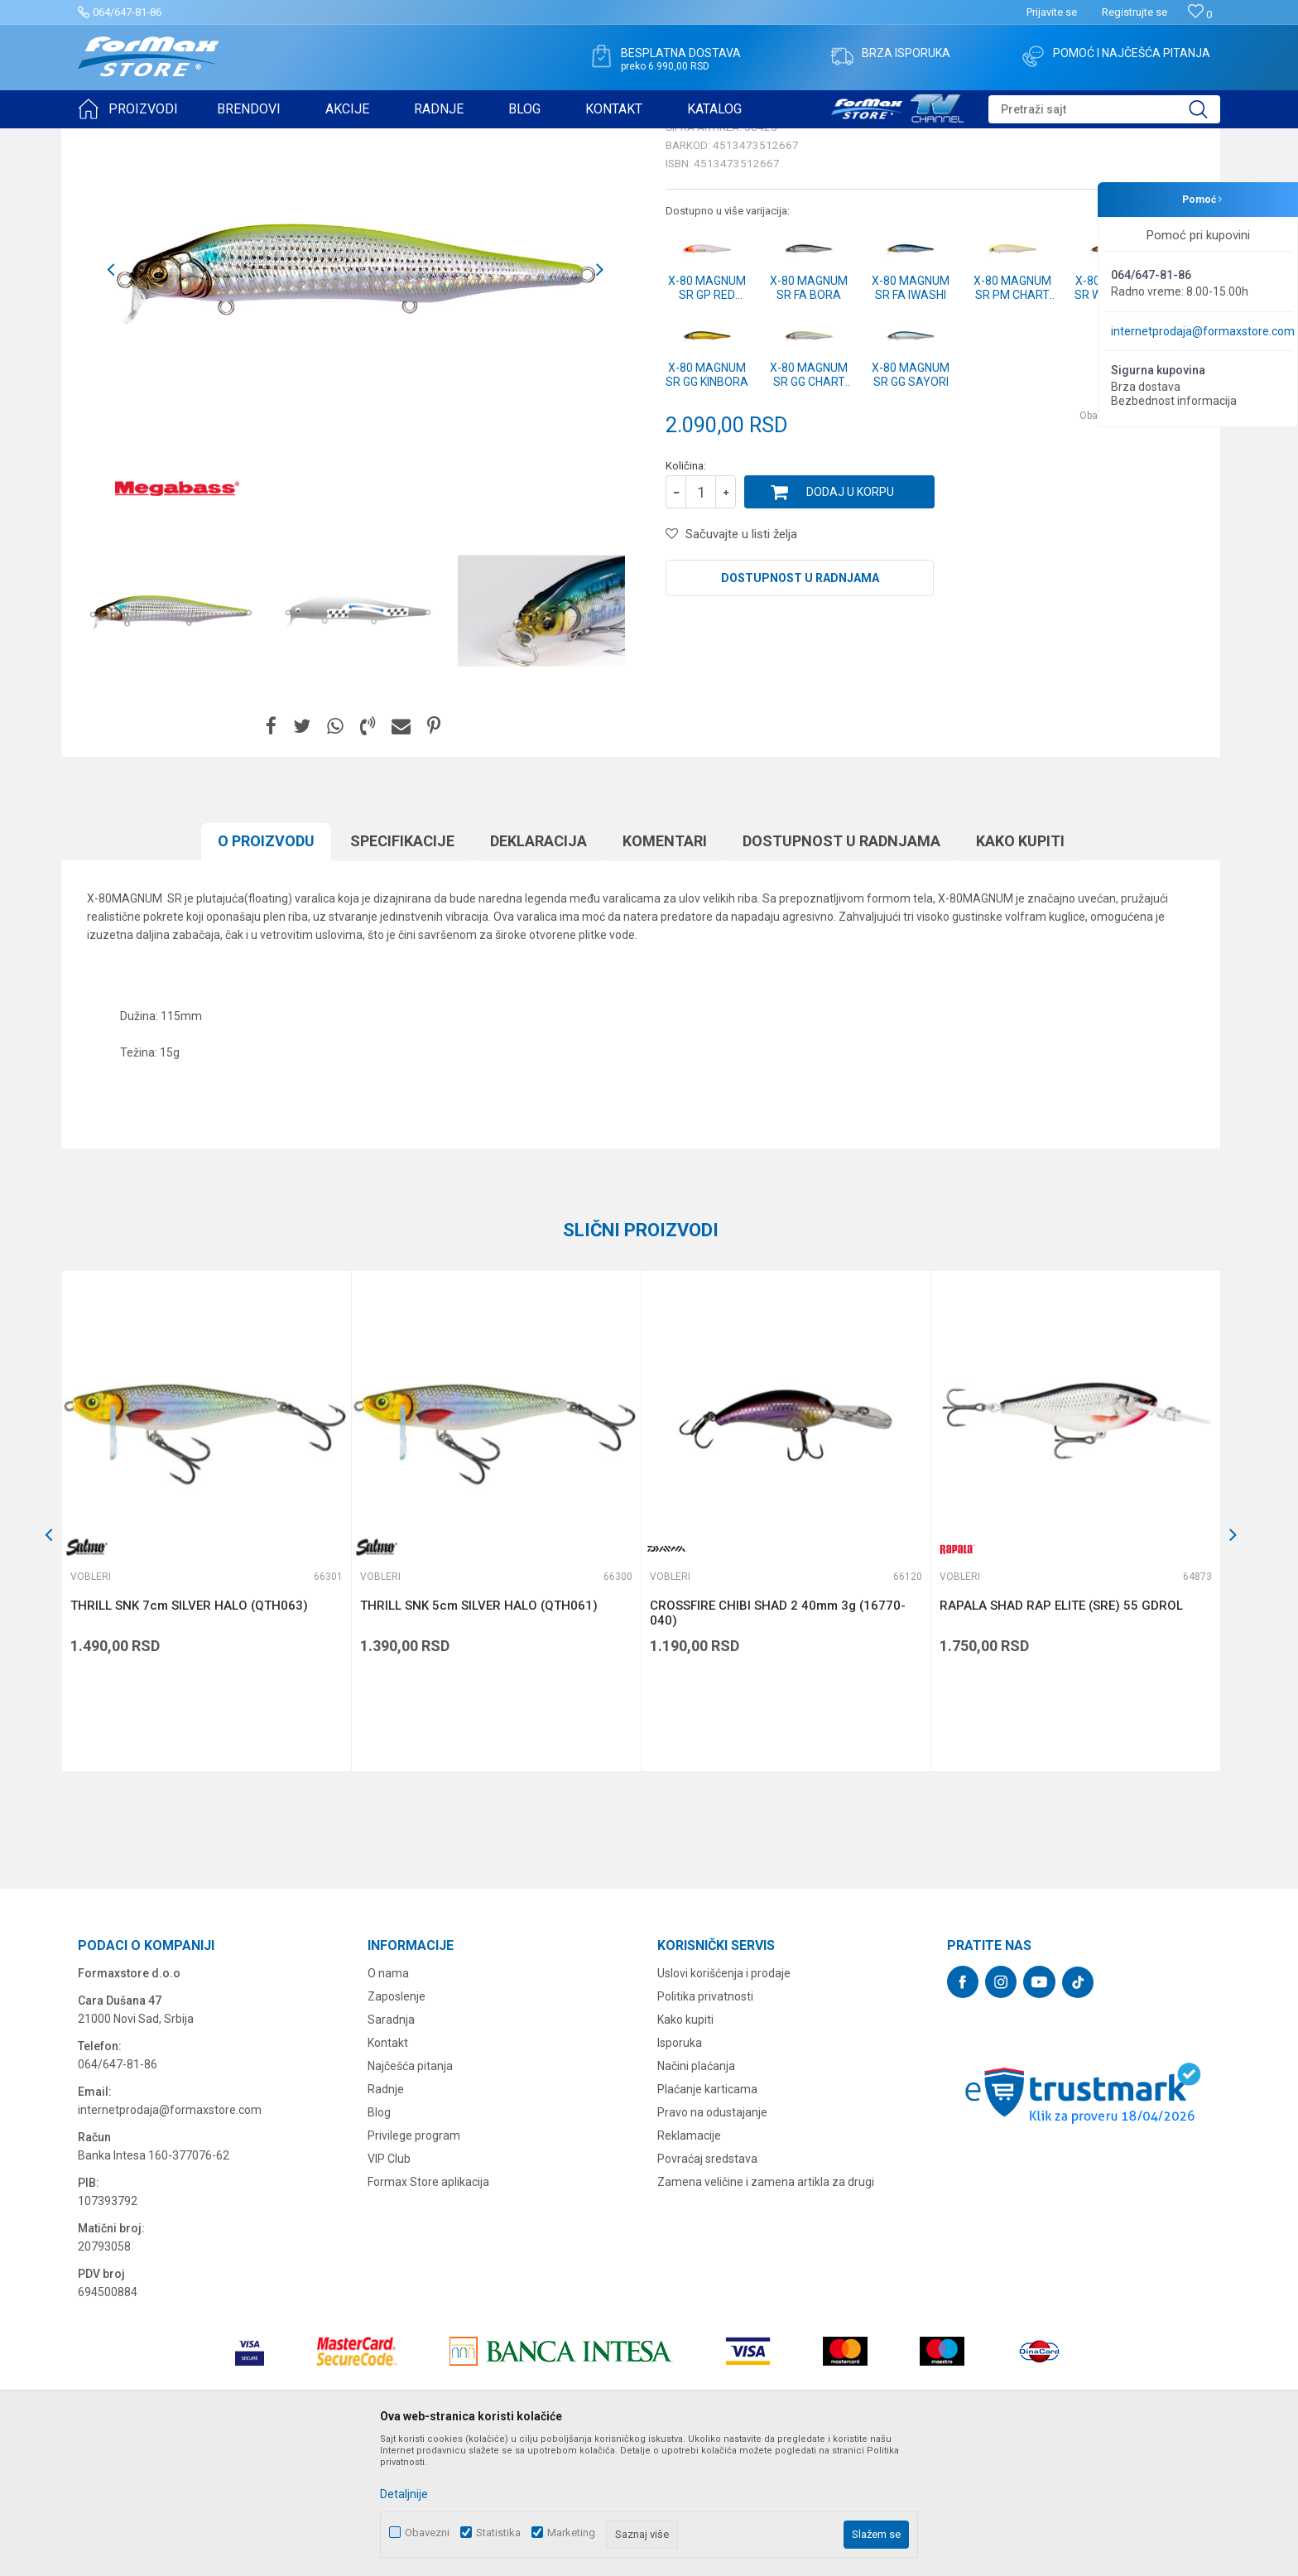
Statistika (498, 2532)
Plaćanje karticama (707, 2217)
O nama (388, 2101)
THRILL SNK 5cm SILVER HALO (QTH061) (479, 1733)
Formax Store (108, 139)
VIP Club (389, 2287)
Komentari (665, 969)
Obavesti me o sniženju (1133, 544)
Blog (379, 2240)
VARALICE (228, 139)
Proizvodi (172, 139)
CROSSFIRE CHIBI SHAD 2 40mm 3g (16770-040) (778, 1741)
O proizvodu (266, 969)
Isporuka (679, 2171)
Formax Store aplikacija (428, 2310)
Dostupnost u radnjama (800, 706)
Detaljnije (404, 2494)
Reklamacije (689, 2263)
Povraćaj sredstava (707, 2287)
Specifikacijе (402, 969)
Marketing (571, 2532)
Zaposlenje (396, 2124)
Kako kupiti (1020, 969)
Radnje (386, 2217)
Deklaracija (538, 969)
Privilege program (414, 2263)
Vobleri (280, 139)
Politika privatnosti (705, 2124)
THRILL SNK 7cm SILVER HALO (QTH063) (189, 1733)
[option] (170, 739)
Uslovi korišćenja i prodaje (724, 2101)
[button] (1104, 109)
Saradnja (391, 2148)
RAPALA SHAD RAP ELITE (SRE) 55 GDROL (1061, 1733)
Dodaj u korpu (850, 620)
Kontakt (388, 2171)
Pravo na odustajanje (712, 2240)
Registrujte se (1134, 12)
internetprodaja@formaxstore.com (1203, 331)
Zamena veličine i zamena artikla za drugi (765, 2310)
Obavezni (427, 2532)
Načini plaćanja (696, 2194)
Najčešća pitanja (410, 2194)
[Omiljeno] (1200, 14)
